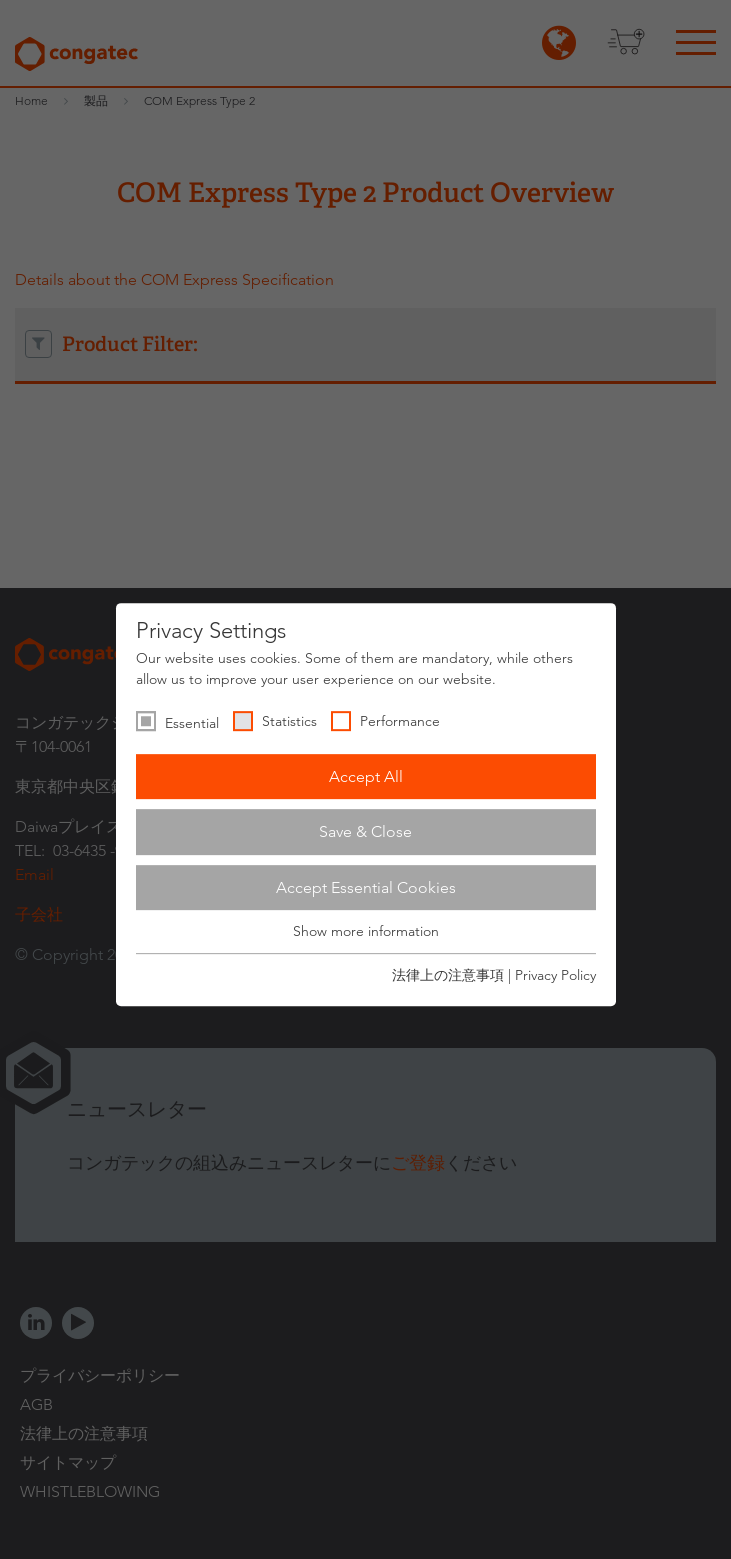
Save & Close (365, 831)
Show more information (366, 932)
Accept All (366, 776)
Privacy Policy (555, 975)
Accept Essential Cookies (366, 887)
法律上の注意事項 (448, 975)
